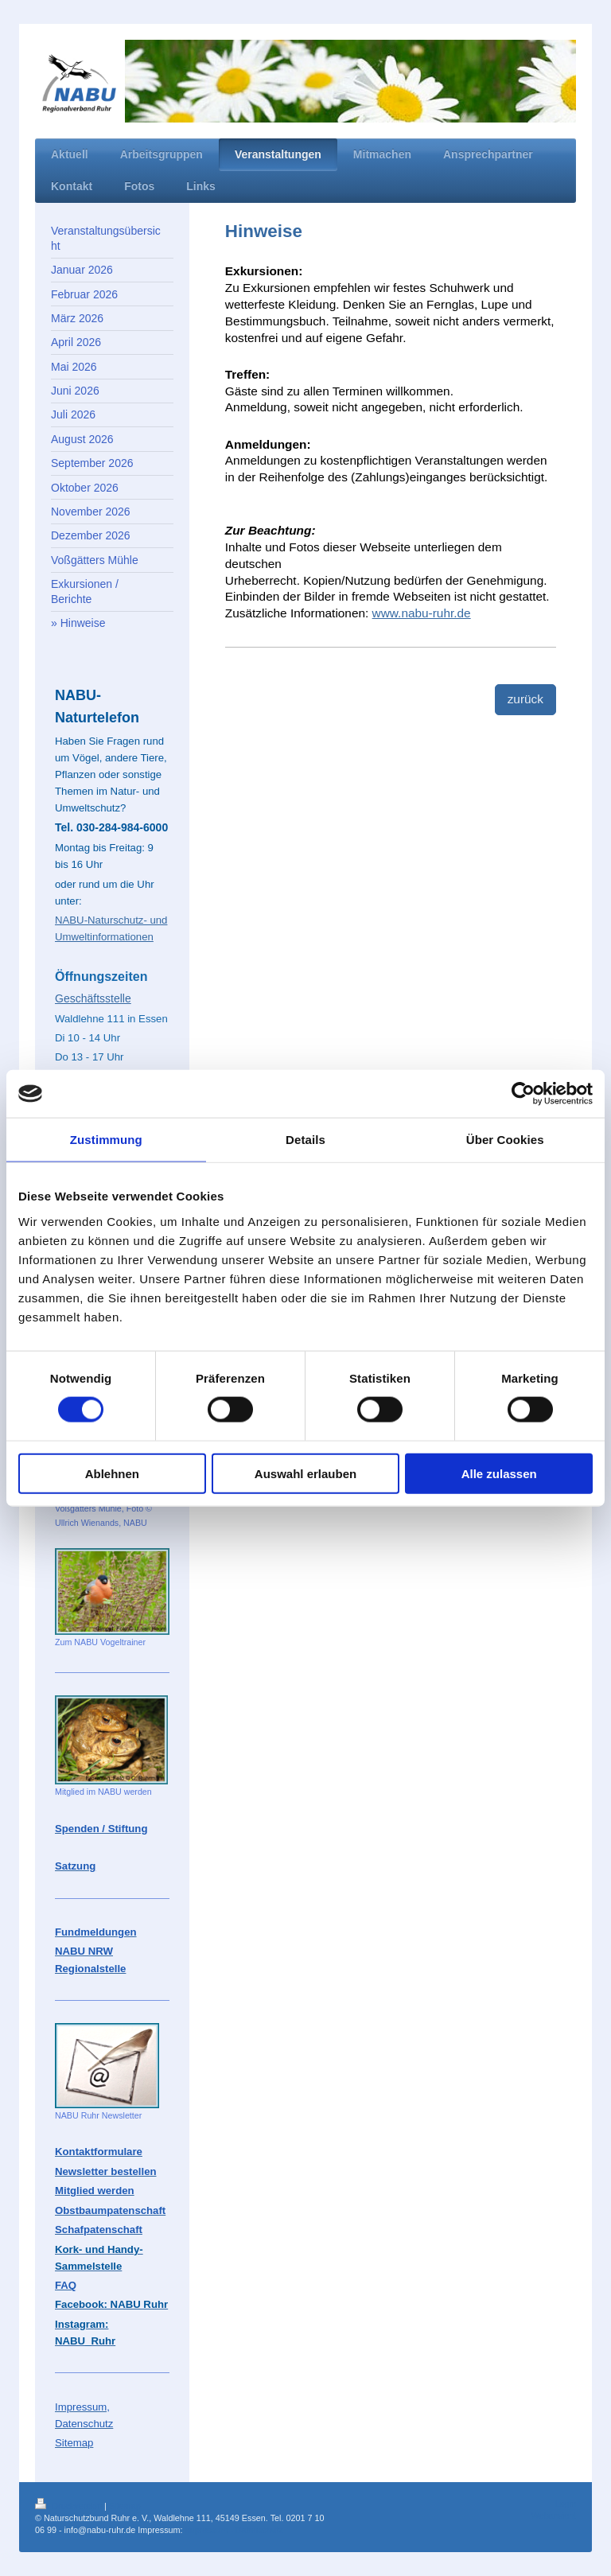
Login (565, 2503)
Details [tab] (305, 1139)
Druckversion (69, 2506)
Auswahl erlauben (305, 1473)
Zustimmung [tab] (106, 1139)
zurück (525, 699)
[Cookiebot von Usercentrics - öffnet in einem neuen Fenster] (523, 1094)
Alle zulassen (499, 1473)
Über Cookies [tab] (505, 1139)
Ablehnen (112, 1473)
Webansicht (553, 2515)
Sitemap (125, 2506)
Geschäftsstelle (93, 998)
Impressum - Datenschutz (234, 2530)
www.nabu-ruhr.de (421, 613)
